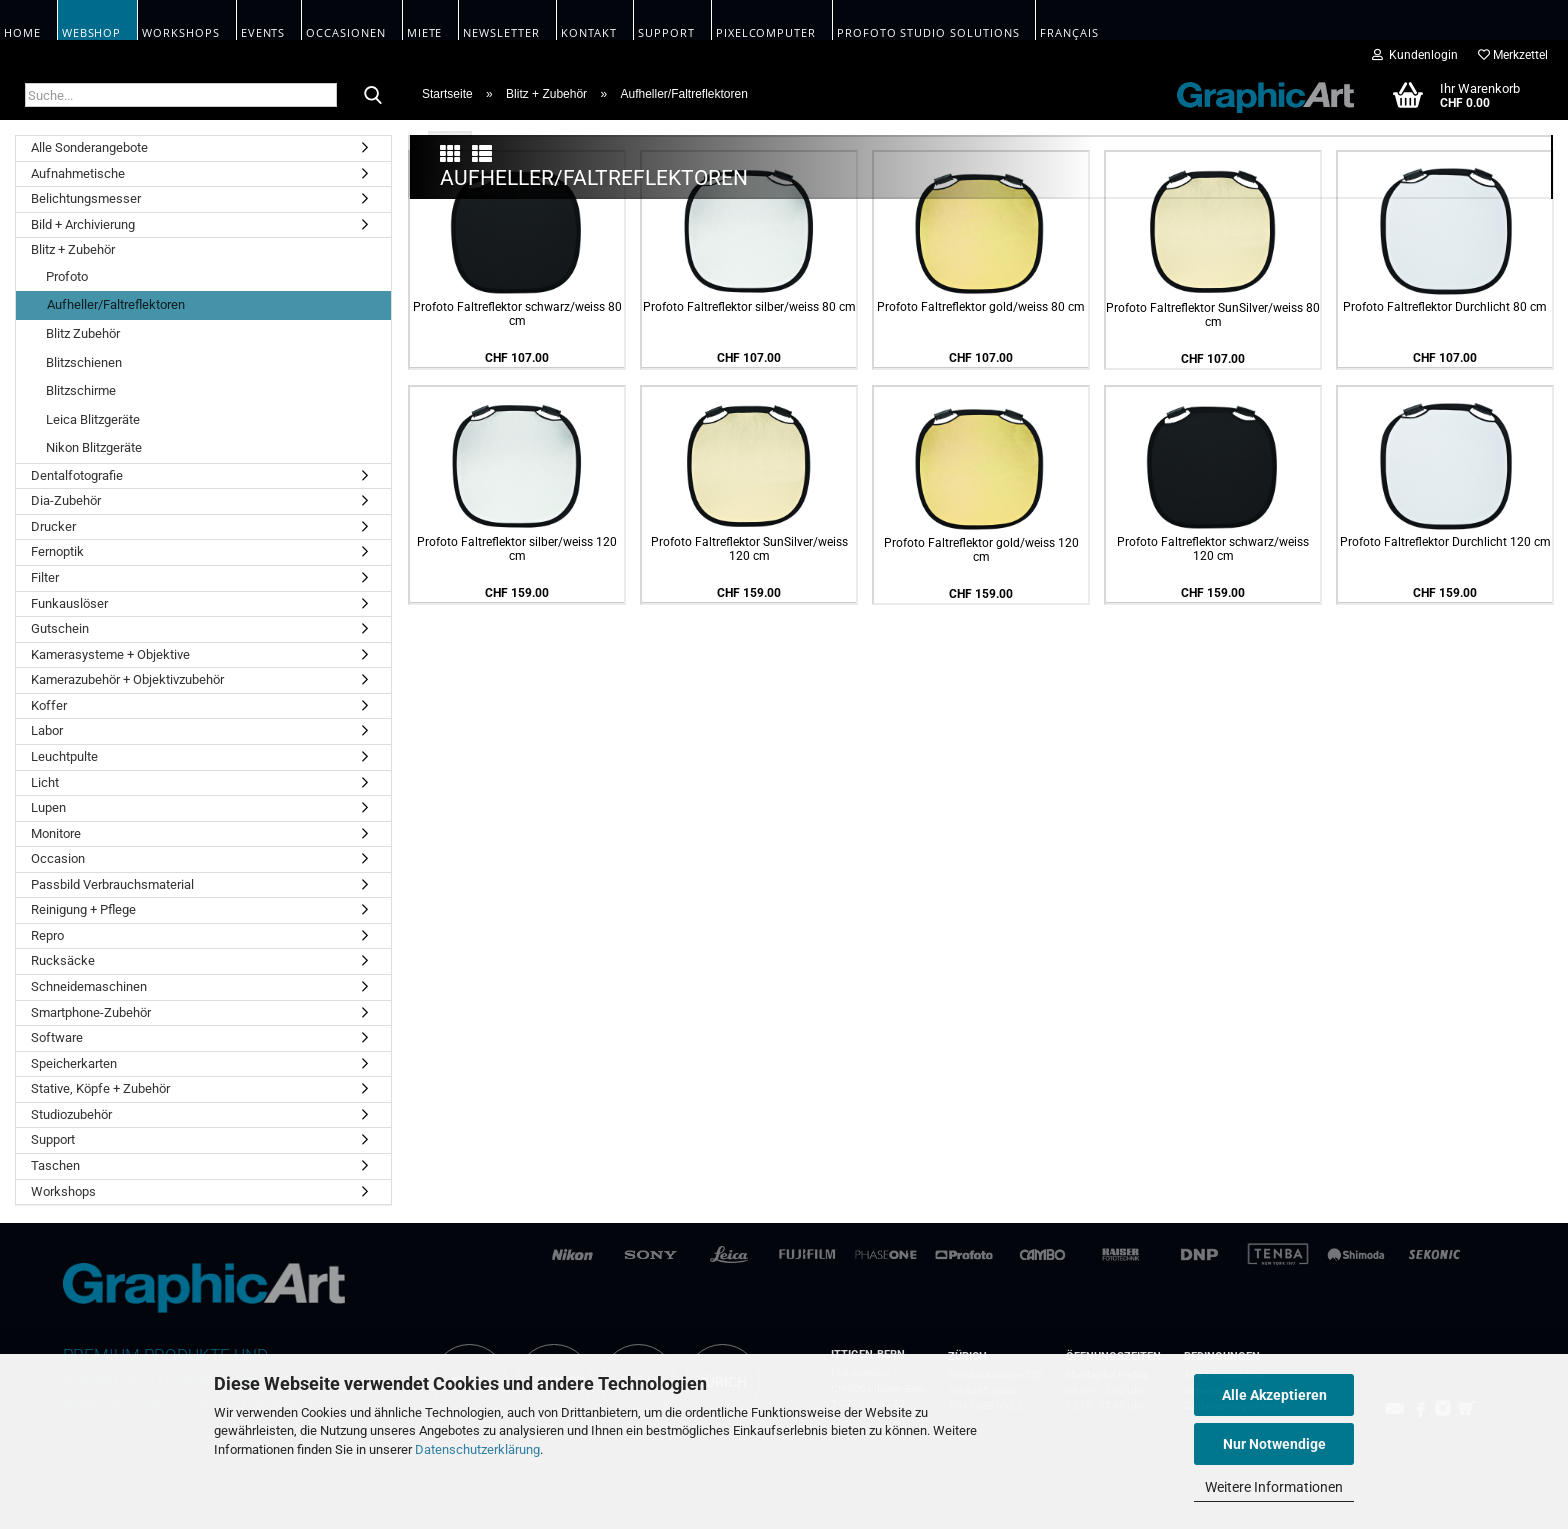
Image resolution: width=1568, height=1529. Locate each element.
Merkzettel (1513, 55)
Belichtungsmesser (86, 198)
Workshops (63, 1191)
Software (57, 1037)
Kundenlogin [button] (1415, 55)
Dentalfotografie (77, 475)
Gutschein (60, 628)
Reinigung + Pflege (83, 909)
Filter (45, 577)
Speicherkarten (74, 1063)
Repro (47, 935)
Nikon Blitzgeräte (94, 447)
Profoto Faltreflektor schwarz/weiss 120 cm (1213, 986)
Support (53, 1139)
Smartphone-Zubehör (91, 1012)
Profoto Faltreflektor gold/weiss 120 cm (981, 987)
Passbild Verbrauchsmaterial (112, 884)
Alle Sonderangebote (89, 147)
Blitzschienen (84, 362)
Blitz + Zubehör (73, 249)
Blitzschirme (81, 390)
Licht (45, 782)
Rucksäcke (63, 960)
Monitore (56, 833)
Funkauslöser (69, 603)
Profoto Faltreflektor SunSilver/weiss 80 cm (1213, 752)
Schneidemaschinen (89, 986)
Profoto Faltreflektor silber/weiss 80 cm (749, 744)
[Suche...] (373, 96)
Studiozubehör (71, 1114)
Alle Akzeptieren (1274, 1395)
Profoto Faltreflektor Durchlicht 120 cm (1445, 979)
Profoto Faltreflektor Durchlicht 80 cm (1445, 744)
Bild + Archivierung (83, 224)
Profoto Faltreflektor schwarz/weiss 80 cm (517, 751)
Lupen (48, 807)
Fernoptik (57, 551)
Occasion (58, 858)
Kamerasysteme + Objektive (110, 654)
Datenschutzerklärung (477, 1449)
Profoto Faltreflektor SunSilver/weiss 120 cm (749, 986)
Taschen (55, 1165)
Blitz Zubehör (83, 333)
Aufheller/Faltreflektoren (116, 304)
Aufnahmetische (78, 173)
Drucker (53, 526)
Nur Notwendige (1274, 1444)
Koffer (49, 705)
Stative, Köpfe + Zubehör (100, 1088)
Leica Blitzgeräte (93, 419)
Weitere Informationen (1274, 1487)
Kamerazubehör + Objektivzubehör (127, 679)
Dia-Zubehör (66, 500)
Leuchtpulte (64, 756)
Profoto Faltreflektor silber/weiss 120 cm (517, 986)
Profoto (67, 276)
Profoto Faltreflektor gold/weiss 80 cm (981, 744)
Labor (47, 730)
